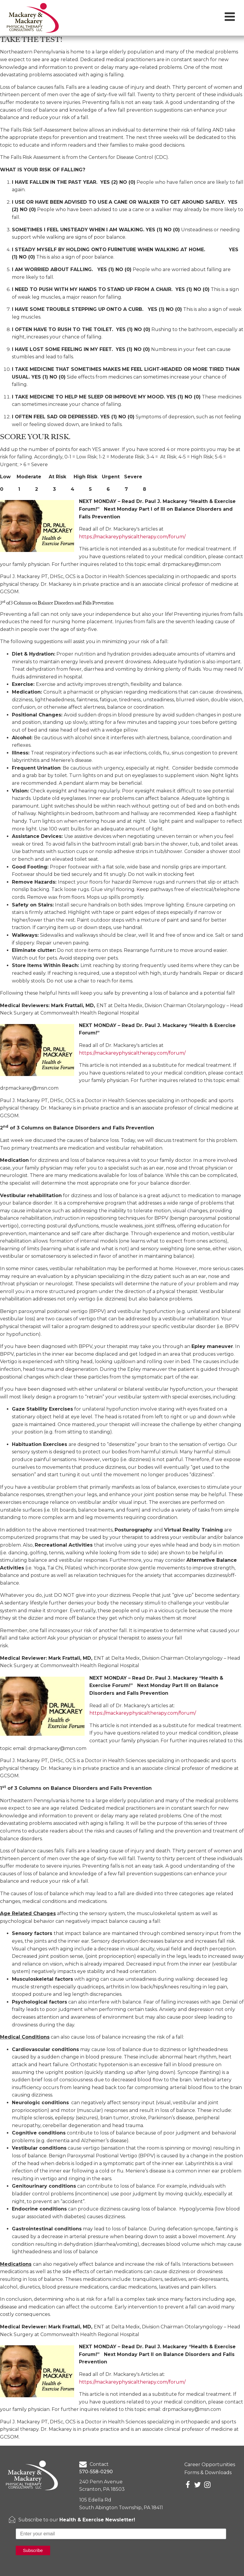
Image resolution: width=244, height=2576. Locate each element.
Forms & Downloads (208, 2472)
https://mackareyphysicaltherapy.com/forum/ (132, 536)
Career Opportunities (209, 2464)
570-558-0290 (96, 2471)
